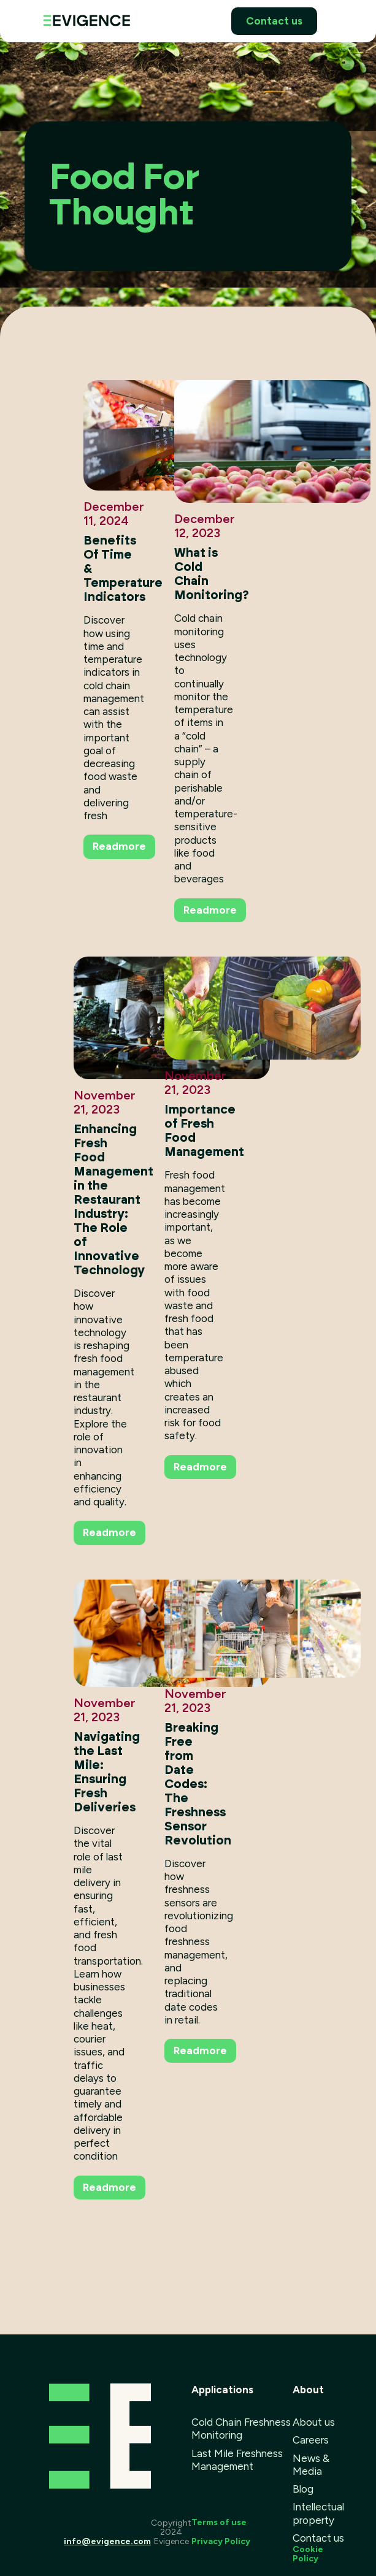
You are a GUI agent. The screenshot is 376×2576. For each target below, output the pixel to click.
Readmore (119, 846)
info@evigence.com (107, 2541)
